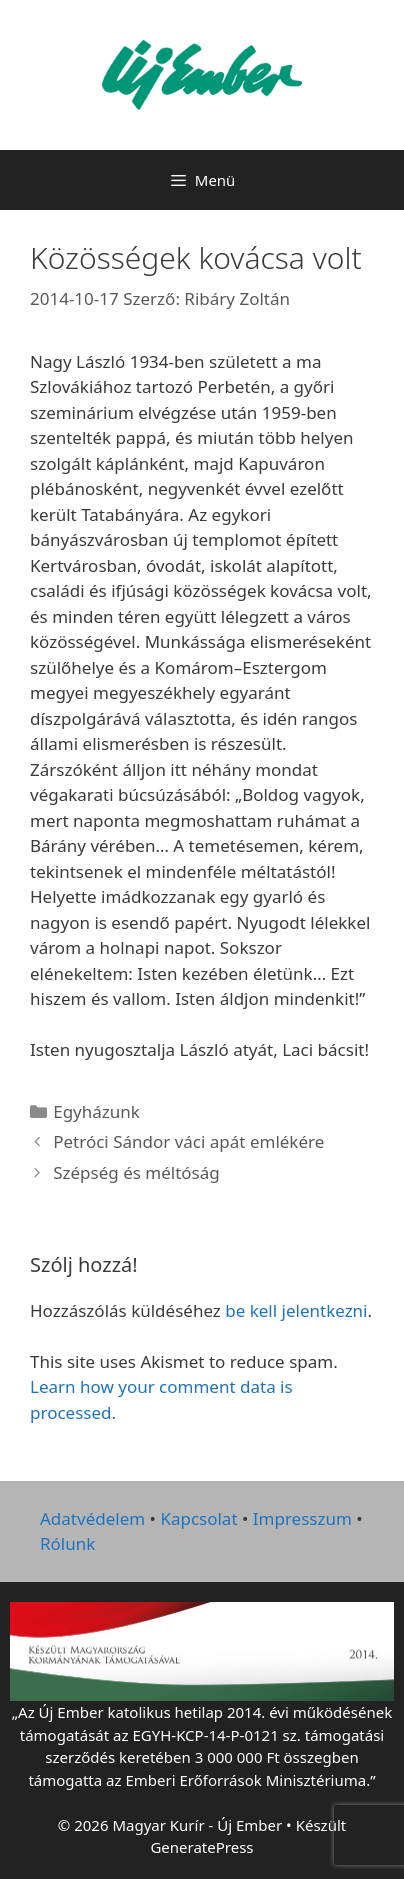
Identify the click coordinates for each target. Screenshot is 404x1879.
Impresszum (302, 1518)
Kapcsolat (198, 1518)
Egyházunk (96, 1111)
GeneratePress (201, 1847)
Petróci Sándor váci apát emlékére (188, 1141)
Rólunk (67, 1543)
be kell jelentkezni (296, 1310)
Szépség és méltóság (136, 1172)
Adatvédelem (92, 1518)
